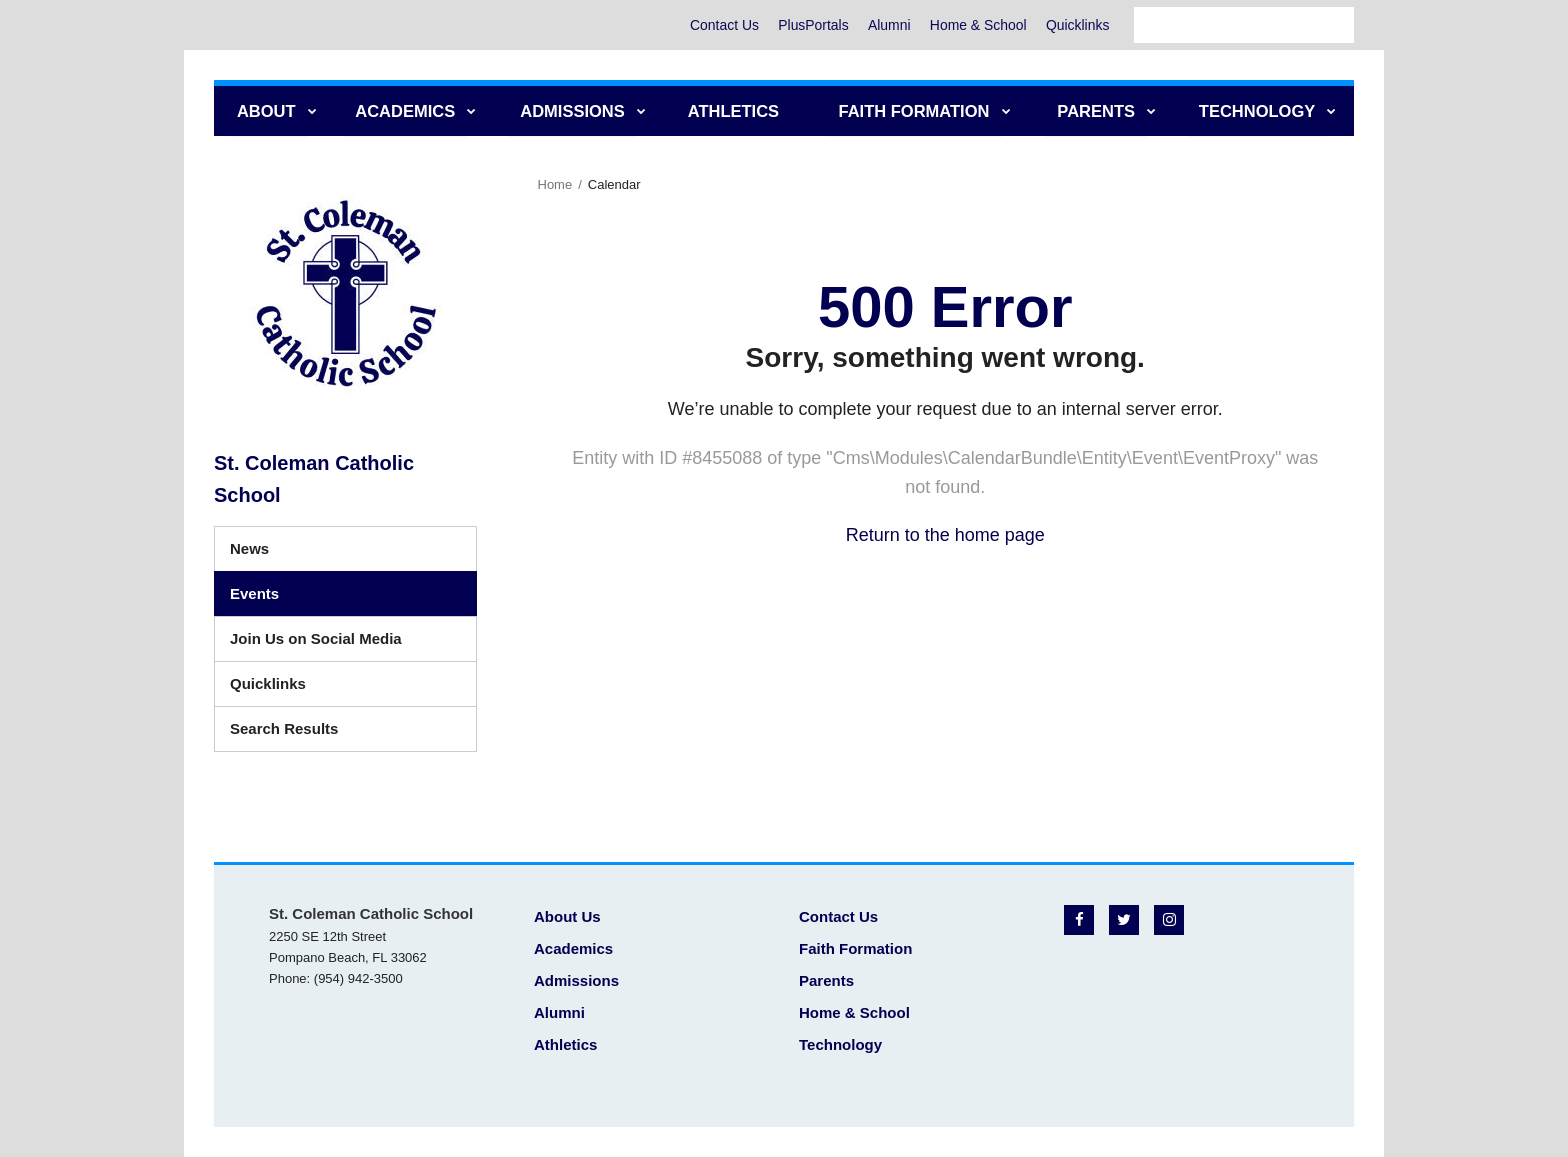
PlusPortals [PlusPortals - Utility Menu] (809, 25)
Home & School (976, 25)
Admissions (576, 980)
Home (555, 184)
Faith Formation (855, 948)
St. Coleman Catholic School (314, 479)
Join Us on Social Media (316, 638)
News (249, 548)
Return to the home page (945, 535)
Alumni (886, 25)
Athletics (565, 1044)
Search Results (284, 728)
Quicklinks (1077, 25)
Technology (840, 1044)
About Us (567, 916)
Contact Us (719, 25)
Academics (573, 948)
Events (254, 593)
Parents (826, 980)
